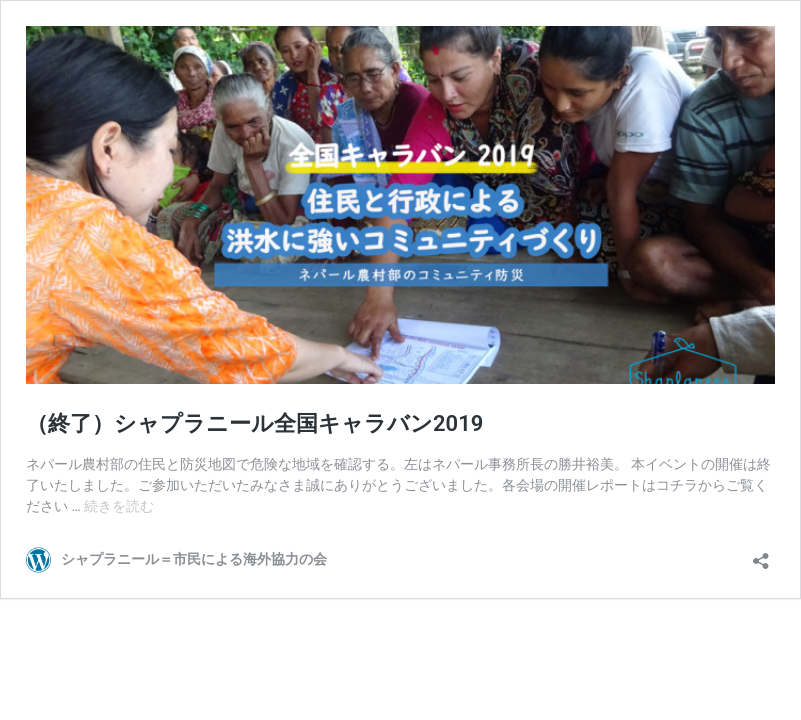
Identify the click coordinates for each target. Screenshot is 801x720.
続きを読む (119, 506)
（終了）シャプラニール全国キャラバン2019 (254, 423)
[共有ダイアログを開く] (761, 554)
